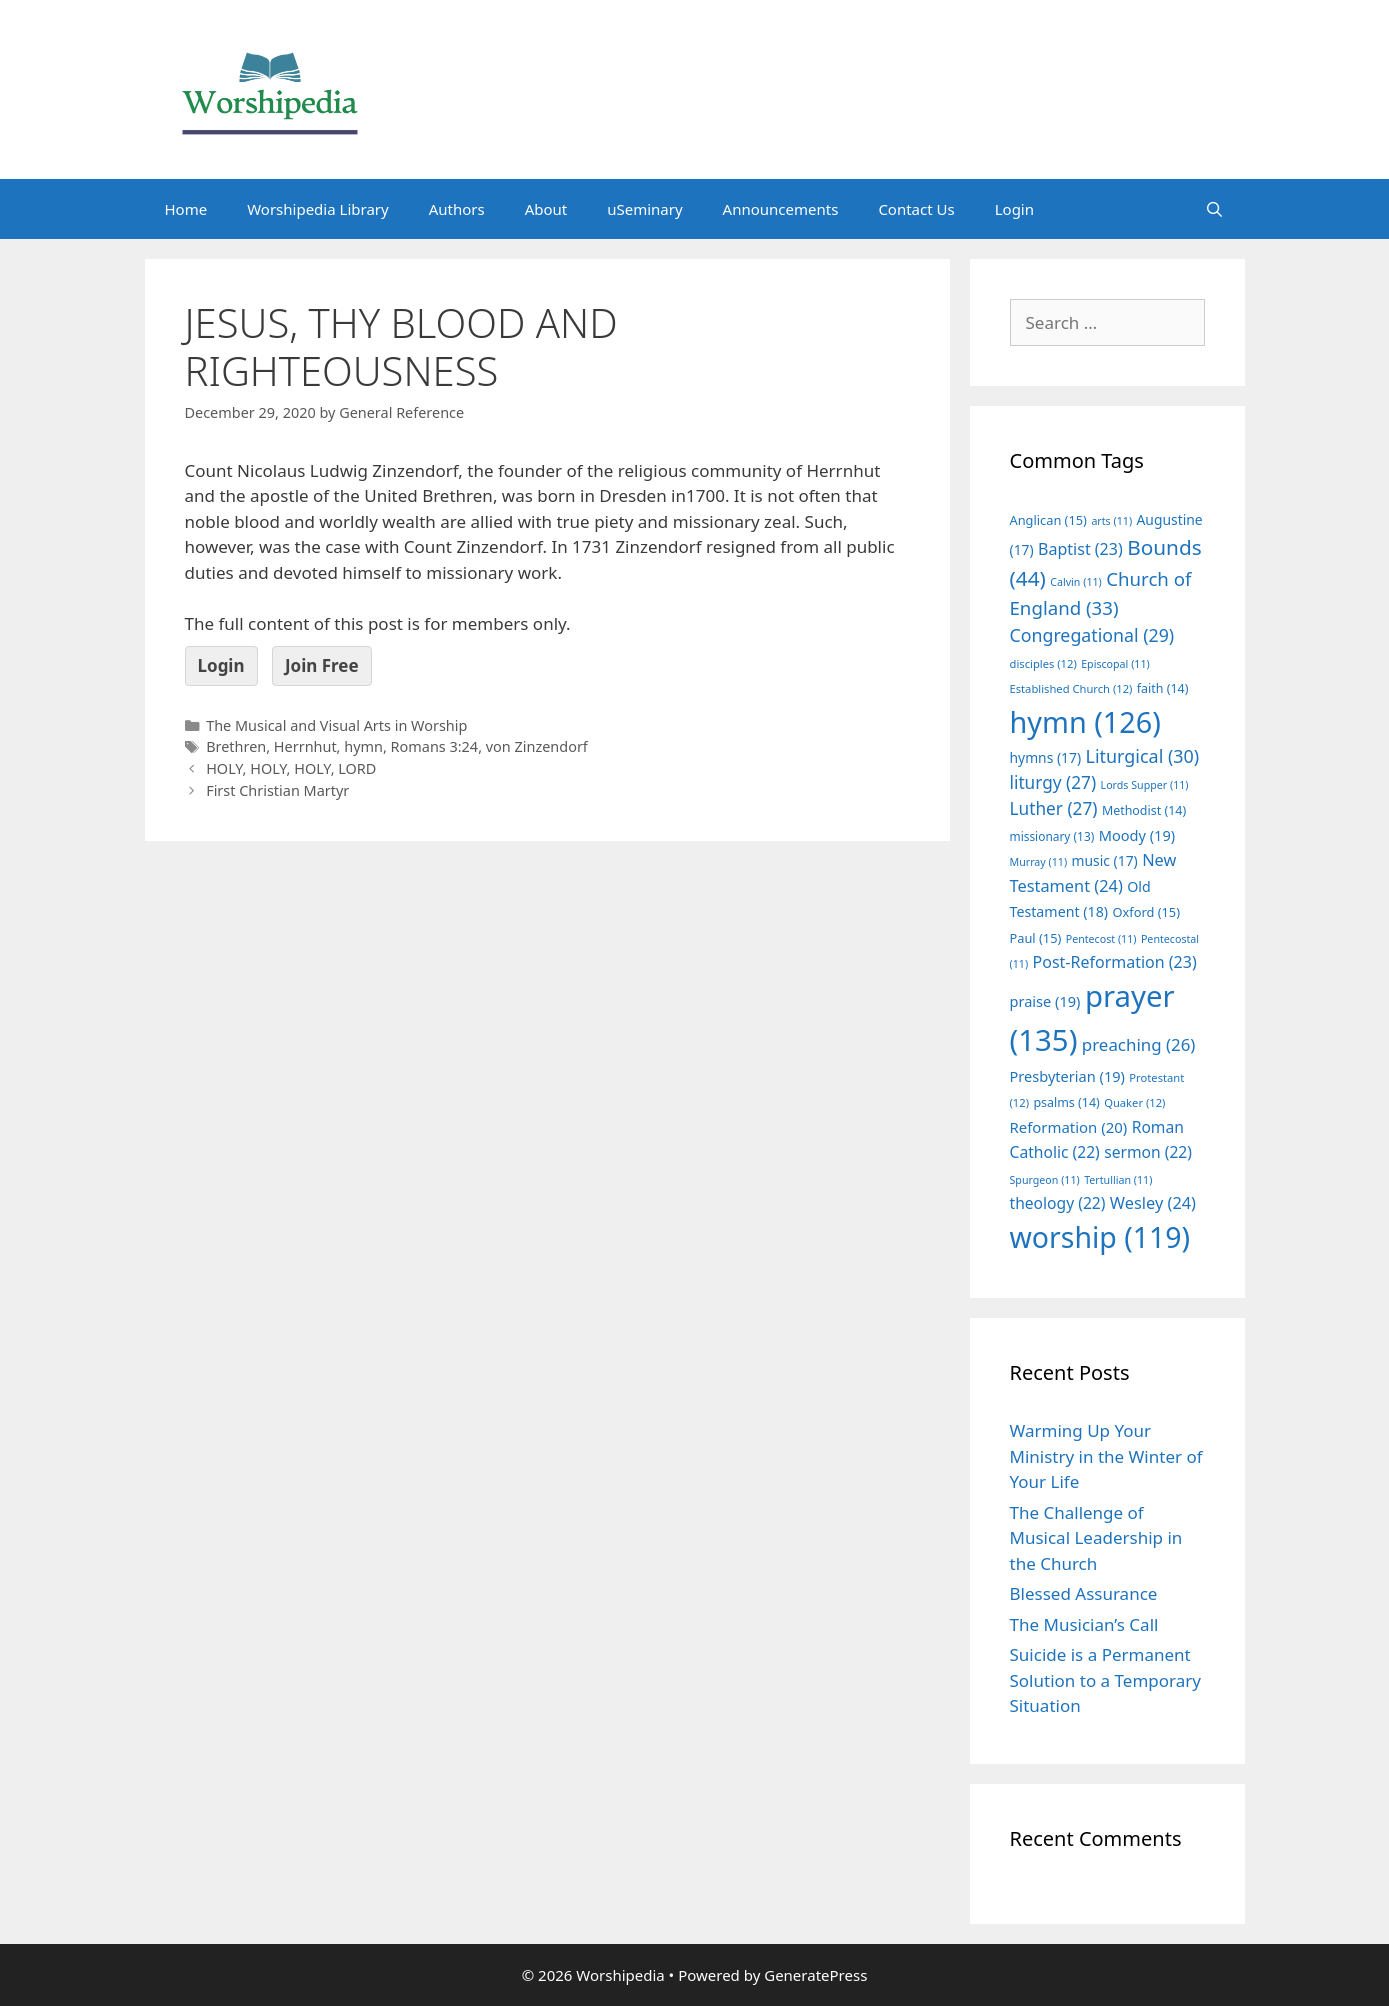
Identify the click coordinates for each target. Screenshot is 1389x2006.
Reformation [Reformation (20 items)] (1069, 1127)
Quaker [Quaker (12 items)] (1134, 1102)
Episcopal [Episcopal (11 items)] (1115, 664)
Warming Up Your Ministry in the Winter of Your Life (1106, 1456)
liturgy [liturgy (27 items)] (1053, 782)
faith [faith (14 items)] (1163, 688)
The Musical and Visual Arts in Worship (336, 725)
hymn (363, 746)
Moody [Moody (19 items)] (1137, 835)
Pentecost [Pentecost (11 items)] (1101, 939)
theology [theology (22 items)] (1058, 1203)
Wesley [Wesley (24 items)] (1153, 1203)
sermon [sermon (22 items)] (1148, 1152)
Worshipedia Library (317, 209)
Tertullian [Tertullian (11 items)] (1118, 1180)
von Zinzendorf (537, 746)
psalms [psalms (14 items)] (1066, 1102)
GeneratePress (815, 1975)
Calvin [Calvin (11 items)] (1076, 582)
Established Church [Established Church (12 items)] (1071, 688)
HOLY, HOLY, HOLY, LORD (291, 768)
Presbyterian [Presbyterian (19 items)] (1067, 1076)
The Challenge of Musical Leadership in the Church (1096, 1538)
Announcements (781, 209)
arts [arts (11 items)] (1111, 521)
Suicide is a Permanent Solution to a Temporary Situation (1105, 1680)
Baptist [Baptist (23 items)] (1080, 549)
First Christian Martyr (277, 790)
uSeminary (644, 209)
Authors (457, 209)
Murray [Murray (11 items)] (1039, 862)
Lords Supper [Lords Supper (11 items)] (1145, 785)
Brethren (236, 746)
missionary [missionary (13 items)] (1052, 836)
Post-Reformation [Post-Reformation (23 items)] (1115, 962)
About (546, 209)
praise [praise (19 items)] (1045, 1001)
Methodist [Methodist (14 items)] (1144, 810)
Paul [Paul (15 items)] (1036, 938)
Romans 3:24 (435, 746)
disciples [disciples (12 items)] (1043, 663)
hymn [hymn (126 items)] (1085, 721)
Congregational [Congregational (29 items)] (1092, 635)
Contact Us (916, 209)
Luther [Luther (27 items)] (1054, 808)
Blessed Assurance (1084, 1593)
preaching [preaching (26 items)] (1139, 1044)
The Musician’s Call (1084, 1624)
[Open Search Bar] (1214, 209)
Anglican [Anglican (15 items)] (1048, 520)
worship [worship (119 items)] (1100, 1237)
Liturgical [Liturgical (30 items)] (1143, 756)
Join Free (322, 665)
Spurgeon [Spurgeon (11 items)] (1045, 1180)
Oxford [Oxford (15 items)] (1146, 912)
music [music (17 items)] (1105, 860)
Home (186, 209)
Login (1014, 209)
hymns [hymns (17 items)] (1046, 757)
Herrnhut (305, 746)
